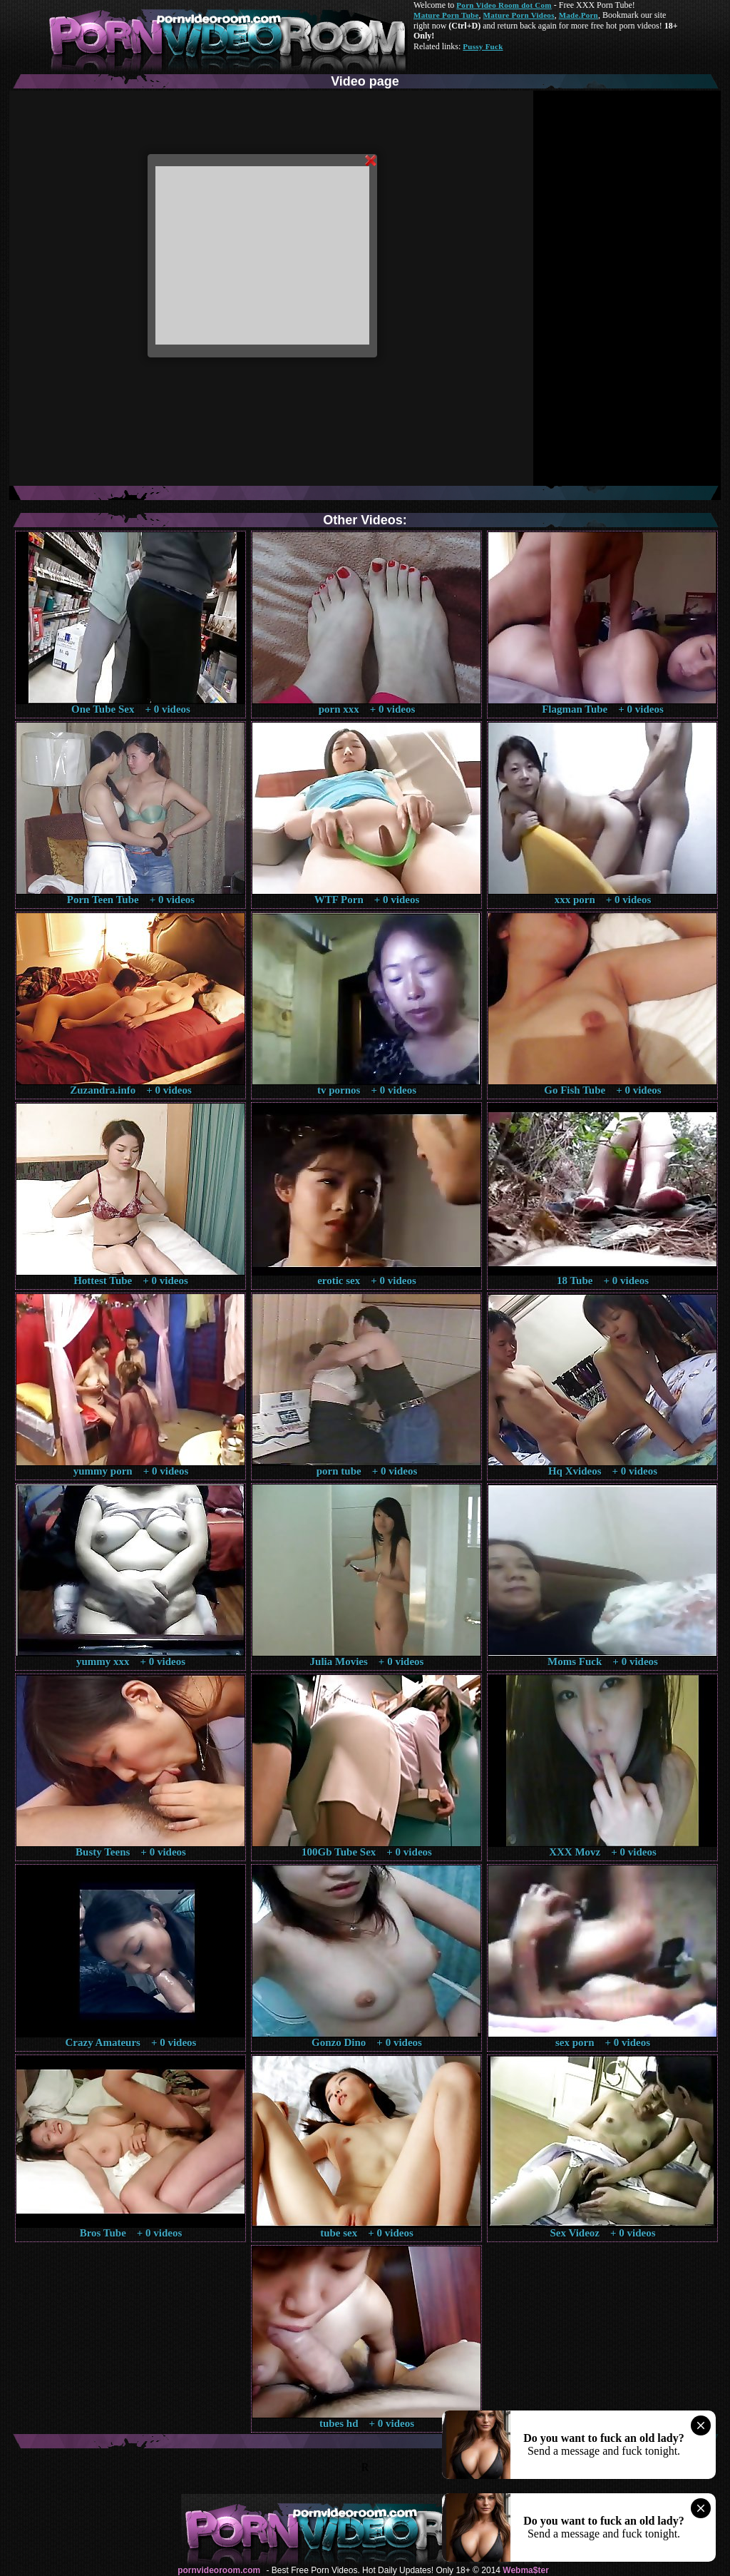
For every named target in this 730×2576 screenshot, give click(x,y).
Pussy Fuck (483, 46)
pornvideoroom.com (219, 2570)
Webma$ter (525, 2570)
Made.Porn (578, 15)
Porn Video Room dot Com (503, 5)
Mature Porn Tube (446, 15)
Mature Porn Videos (519, 15)
